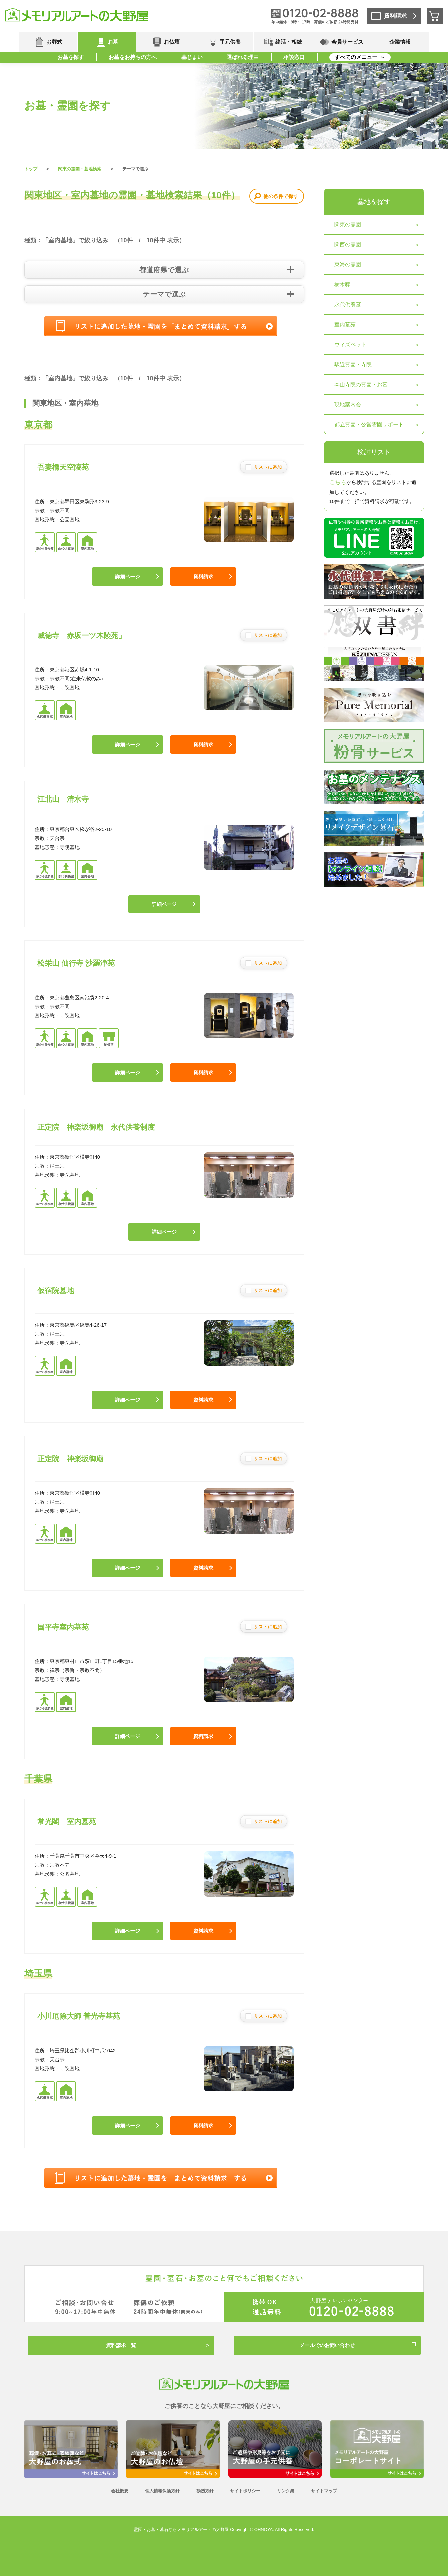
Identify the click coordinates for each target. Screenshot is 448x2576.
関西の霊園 (347, 244)
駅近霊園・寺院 (353, 364)
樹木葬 (342, 284)
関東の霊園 (347, 224)
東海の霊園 (347, 264)
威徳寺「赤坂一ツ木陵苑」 (81, 635)
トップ (30, 168)
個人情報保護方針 (162, 2490)
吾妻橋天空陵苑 (63, 467)
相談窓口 (294, 57)
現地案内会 (347, 404)
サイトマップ (324, 2490)
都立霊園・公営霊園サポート (369, 424)
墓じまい (192, 57)
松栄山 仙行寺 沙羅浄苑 (76, 963)
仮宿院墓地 (55, 1291)
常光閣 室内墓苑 (66, 1821)
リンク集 (285, 2490)
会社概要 (119, 2490)
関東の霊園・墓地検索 (79, 168)
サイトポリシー (245, 2490)
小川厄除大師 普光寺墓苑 (78, 2016)
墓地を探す (374, 201)
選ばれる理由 (243, 57)
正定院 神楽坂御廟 (70, 1459)
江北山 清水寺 (63, 799)
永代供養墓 (347, 304)
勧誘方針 (205, 2490)
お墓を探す (70, 57)
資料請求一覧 (121, 2345)
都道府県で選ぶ (164, 270)
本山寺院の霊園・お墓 (361, 384)
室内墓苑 (345, 324)
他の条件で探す (280, 196)
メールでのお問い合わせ (327, 2345)
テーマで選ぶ (164, 294)
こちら (337, 482)
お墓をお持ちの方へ (133, 57)
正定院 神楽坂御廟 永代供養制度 (96, 1127)
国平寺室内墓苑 (63, 1627)
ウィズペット (350, 344)
